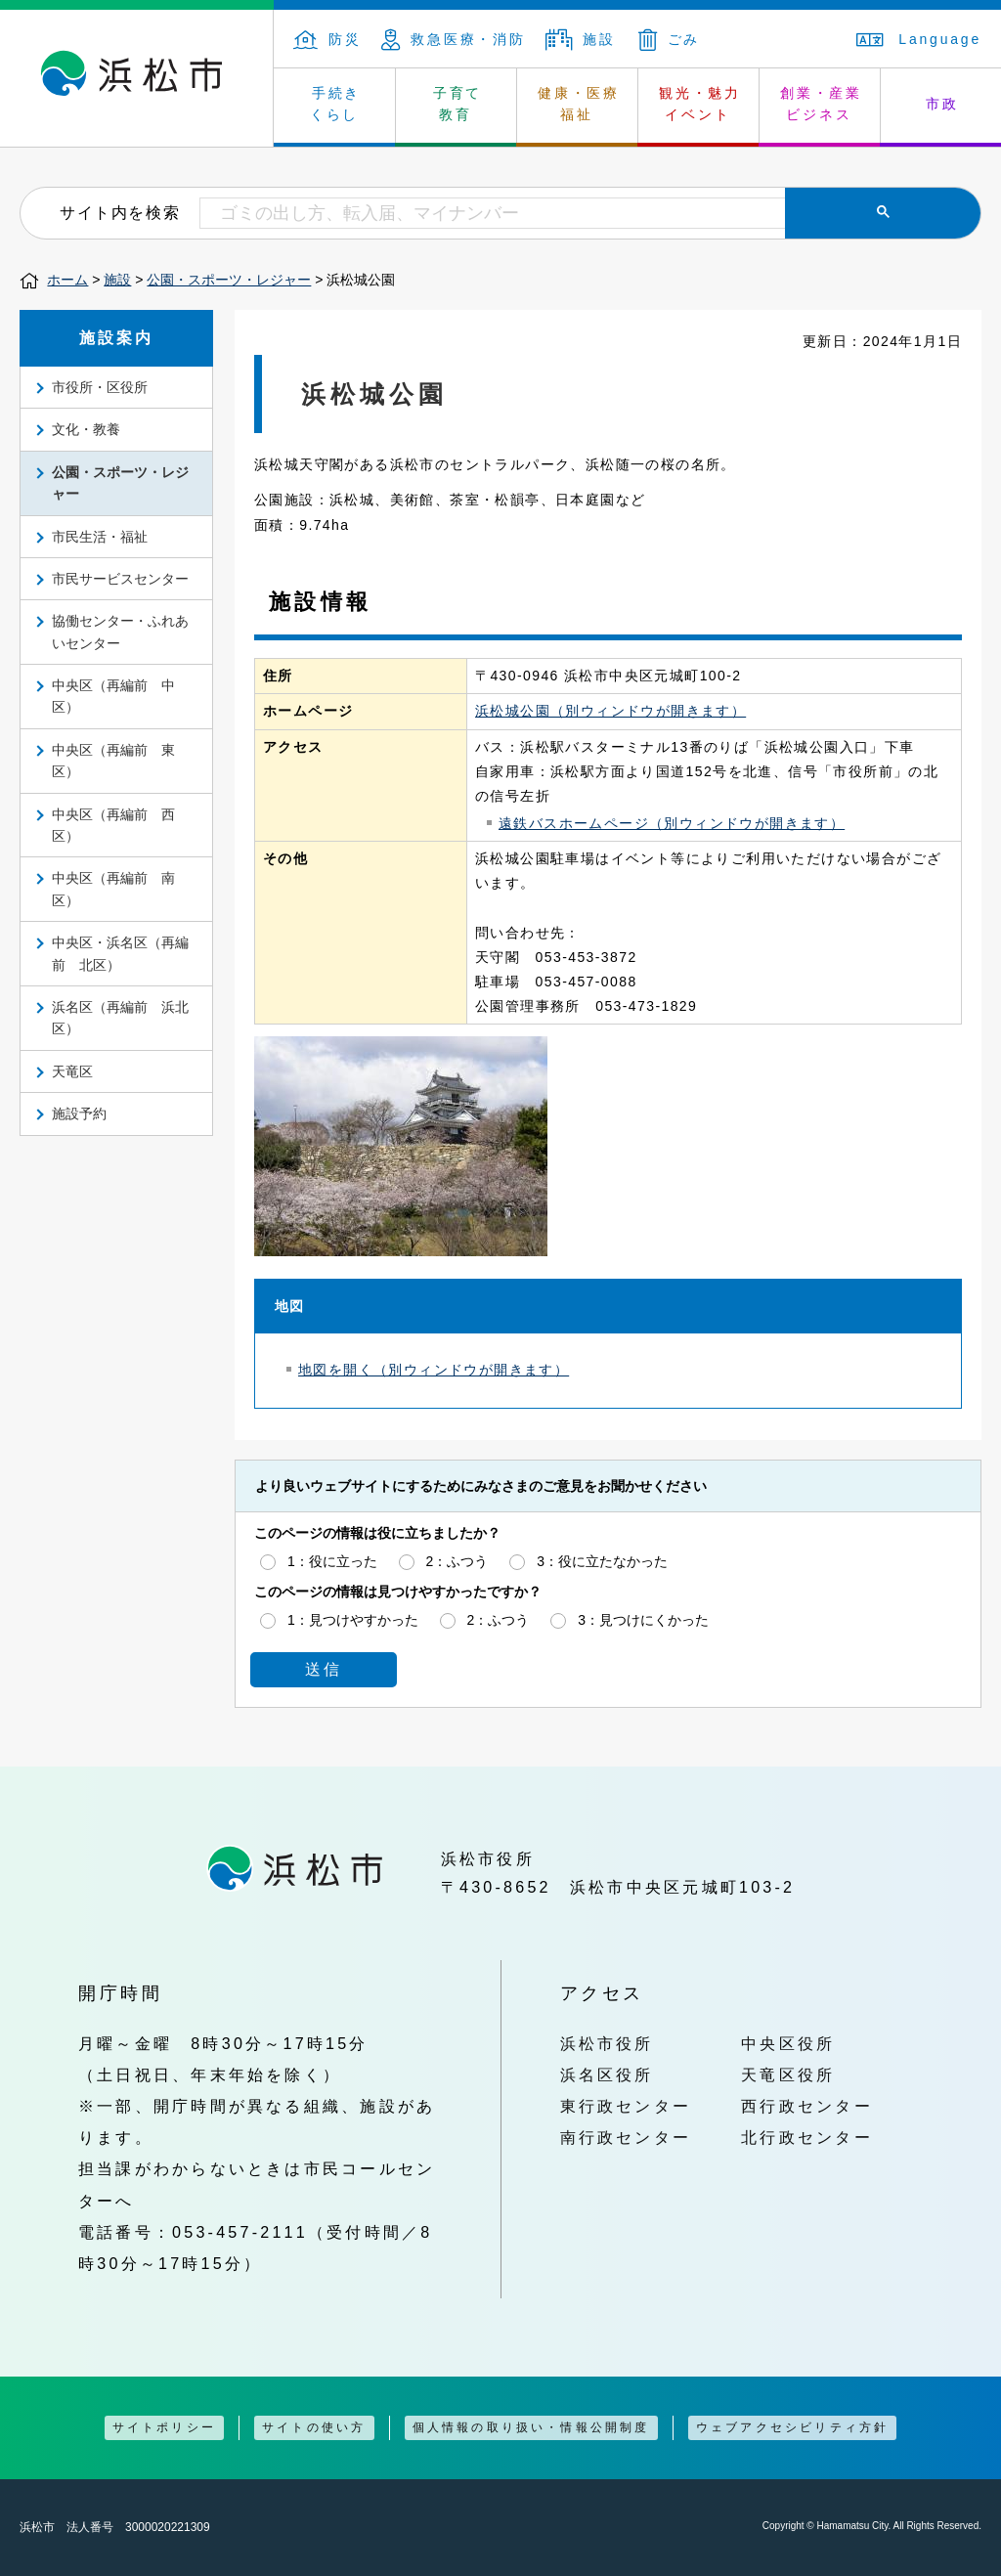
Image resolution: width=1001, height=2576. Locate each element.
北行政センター (807, 2137)
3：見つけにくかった (643, 1620)
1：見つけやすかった (352, 1620)
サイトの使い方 (314, 2427)
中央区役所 (788, 2043)
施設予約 (79, 1113)
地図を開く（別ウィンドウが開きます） (433, 1369)
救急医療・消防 (453, 39)
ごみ (669, 39)
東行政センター (626, 2106)
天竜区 (72, 1071)
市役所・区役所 (100, 387)
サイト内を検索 (120, 212)
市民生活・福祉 (100, 537)
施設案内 (116, 337)
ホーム (67, 279)
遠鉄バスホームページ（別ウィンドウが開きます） (672, 823)
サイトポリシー (164, 2427)
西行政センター (807, 2106)
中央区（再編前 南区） (113, 888)
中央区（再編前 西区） (113, 825)
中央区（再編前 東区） (113, 760)
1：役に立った (332, 1561)
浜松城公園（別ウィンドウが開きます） (610, 711)
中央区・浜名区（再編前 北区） (120, 953)
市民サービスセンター (120, 579)
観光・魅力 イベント (700, 103)
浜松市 (137, 78)
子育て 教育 (457, 103)
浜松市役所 (607, 2043)
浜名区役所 (607, 2074)
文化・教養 (86, 429)
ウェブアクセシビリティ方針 (793, 2427)
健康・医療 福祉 (579, 103)
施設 (580, 39)
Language (918, 39)
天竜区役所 (788, 2074)
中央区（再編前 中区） (113, 696)
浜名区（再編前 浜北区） (120, 1017)
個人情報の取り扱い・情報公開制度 (531, 2427)
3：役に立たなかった (602, 1561)
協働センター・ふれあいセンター (120, 631)
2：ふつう (457, 1561)
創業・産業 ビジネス (821, 103)
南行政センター (626, 2137)
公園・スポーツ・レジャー (229, 279)
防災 (327, 39)
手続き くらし (336, 103)
